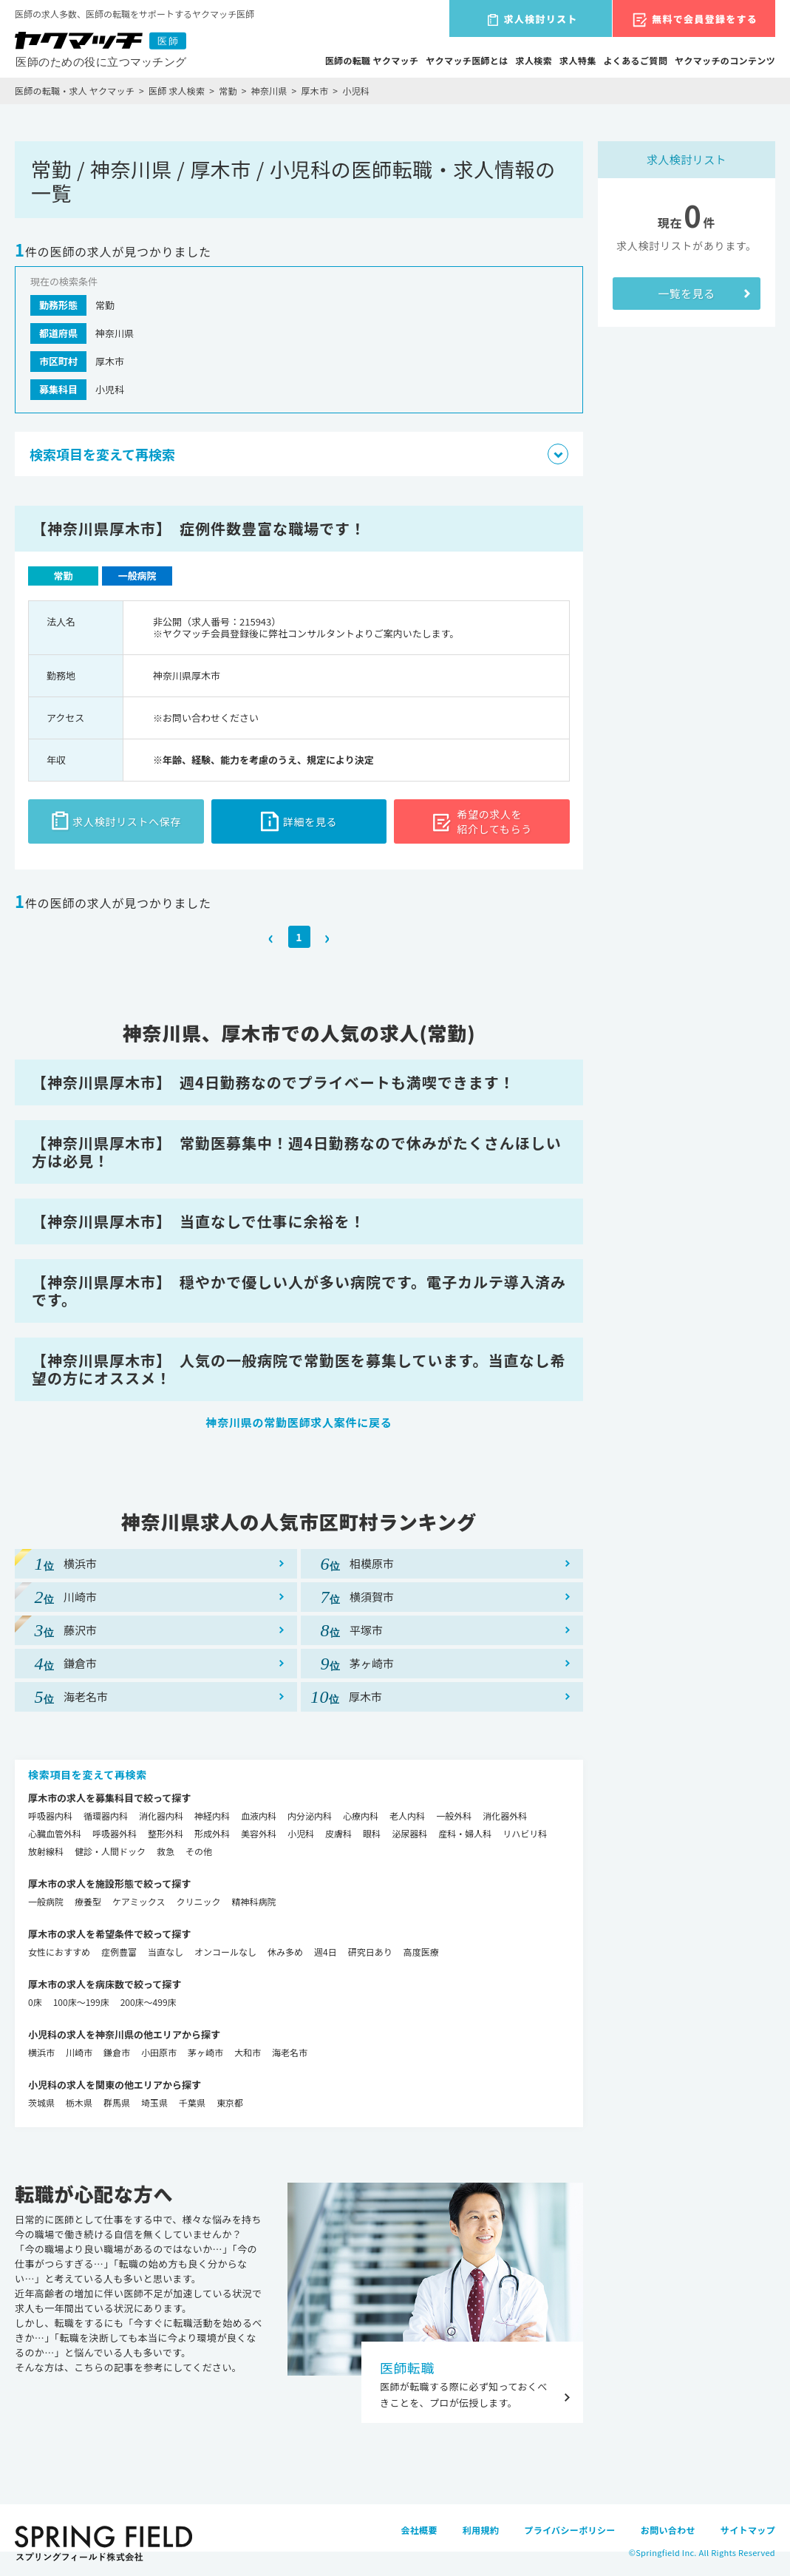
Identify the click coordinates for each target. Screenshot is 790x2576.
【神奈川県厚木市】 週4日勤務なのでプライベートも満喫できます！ (273, 1082)
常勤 (227, 90)
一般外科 (453, 1815)
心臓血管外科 (54, 1833)
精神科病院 (253, 1901)
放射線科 (46, 1851)
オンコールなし (225, 1951)
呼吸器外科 (114, 1833)
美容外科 (258, 1833)
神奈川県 (269, 90)
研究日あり (370, 1951)
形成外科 (212, 1833)
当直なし (165, 1951)
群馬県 (116, 2102)
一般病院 (46, 1901)
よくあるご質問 (636, 60)
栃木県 (79, 2102)
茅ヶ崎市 (205, 2052)
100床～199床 (81, 2002)
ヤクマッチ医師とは (467, 60)
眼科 (372, 1833)
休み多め (285, 1951)
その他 (198, 1851)
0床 (35, 2002)
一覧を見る (686, 293)
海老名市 (289, 2052)
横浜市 (41, 2052)
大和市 (247, 2052)
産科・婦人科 (464, 1833)
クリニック (198, 1901)
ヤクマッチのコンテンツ (725, 60)
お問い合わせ (668, 2530)
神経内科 (212, 1815)
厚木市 (315, 90)
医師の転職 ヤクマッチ (372, 60)
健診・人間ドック (110, 1851)
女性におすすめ (59, 1951)
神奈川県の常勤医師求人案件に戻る (298, 1422)
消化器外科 (505, 1815)
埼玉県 (154, 2102)
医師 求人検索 (177, 90)
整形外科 (165, 1833)
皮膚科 (338, 1833)
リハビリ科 (525, 1833)
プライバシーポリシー (569, 2530)
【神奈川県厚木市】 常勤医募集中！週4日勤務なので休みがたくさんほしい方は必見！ (297, 1151)
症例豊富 (119, 1951)
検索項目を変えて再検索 (87, 1774)
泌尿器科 (409, 1833)
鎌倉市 (116, 2052)
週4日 (325, 1951)
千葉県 (192, 2102)
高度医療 (421, 1951)
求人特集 (577, 60)
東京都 (230, 2102)
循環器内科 (106, 1815)
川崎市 (79, 2052)
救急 (165, 1851)
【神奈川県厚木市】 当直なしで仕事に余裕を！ (198, 1221)
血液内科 (258, 1815)
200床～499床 (148, 2002)
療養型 (88, 1901)
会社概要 (419, 2530)
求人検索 (534, 60)
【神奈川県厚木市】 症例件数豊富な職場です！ (199, 528)
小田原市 (159, 2052)
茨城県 (41, 2102)
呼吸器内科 (50, 1815)
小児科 (300, 1833)
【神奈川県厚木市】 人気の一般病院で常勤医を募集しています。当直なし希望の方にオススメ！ (298, 1369)
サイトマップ (748, 2530)
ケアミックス (138, 1901)
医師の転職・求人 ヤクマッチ (74, 90)
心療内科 (360, 1815)
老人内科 (407, 1815)
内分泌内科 (309, 1815)
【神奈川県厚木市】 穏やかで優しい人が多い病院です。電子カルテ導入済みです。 (299, 1290)
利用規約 (481, 2530)
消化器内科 (161, 1815)
